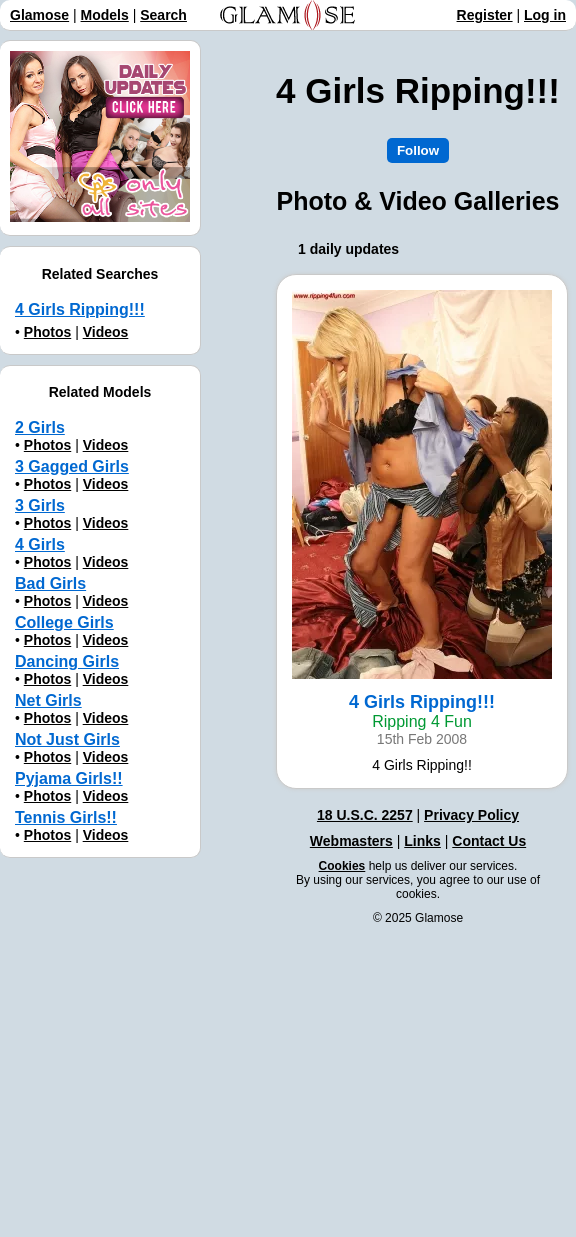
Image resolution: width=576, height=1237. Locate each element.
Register (485, 15)
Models (105, 15)
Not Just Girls (67, 739)
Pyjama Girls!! (69, 778)
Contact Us (489, 841)
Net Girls (48, 700)
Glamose (39, 15)
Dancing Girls (67, 661)
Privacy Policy (471, 815)
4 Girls (40, 544)
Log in (545, 15)
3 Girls (40, 505)
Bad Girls (50, 583)
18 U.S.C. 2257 (365, 815)
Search (163, 15)
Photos (47, 332)
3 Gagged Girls (72, 466)
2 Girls (40, 427)
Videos (106, 332)
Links (422, 841)
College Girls (64, 622)
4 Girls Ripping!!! (80, 309)
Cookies (342, 866)
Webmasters (351, 841)
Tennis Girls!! (66, 817)
